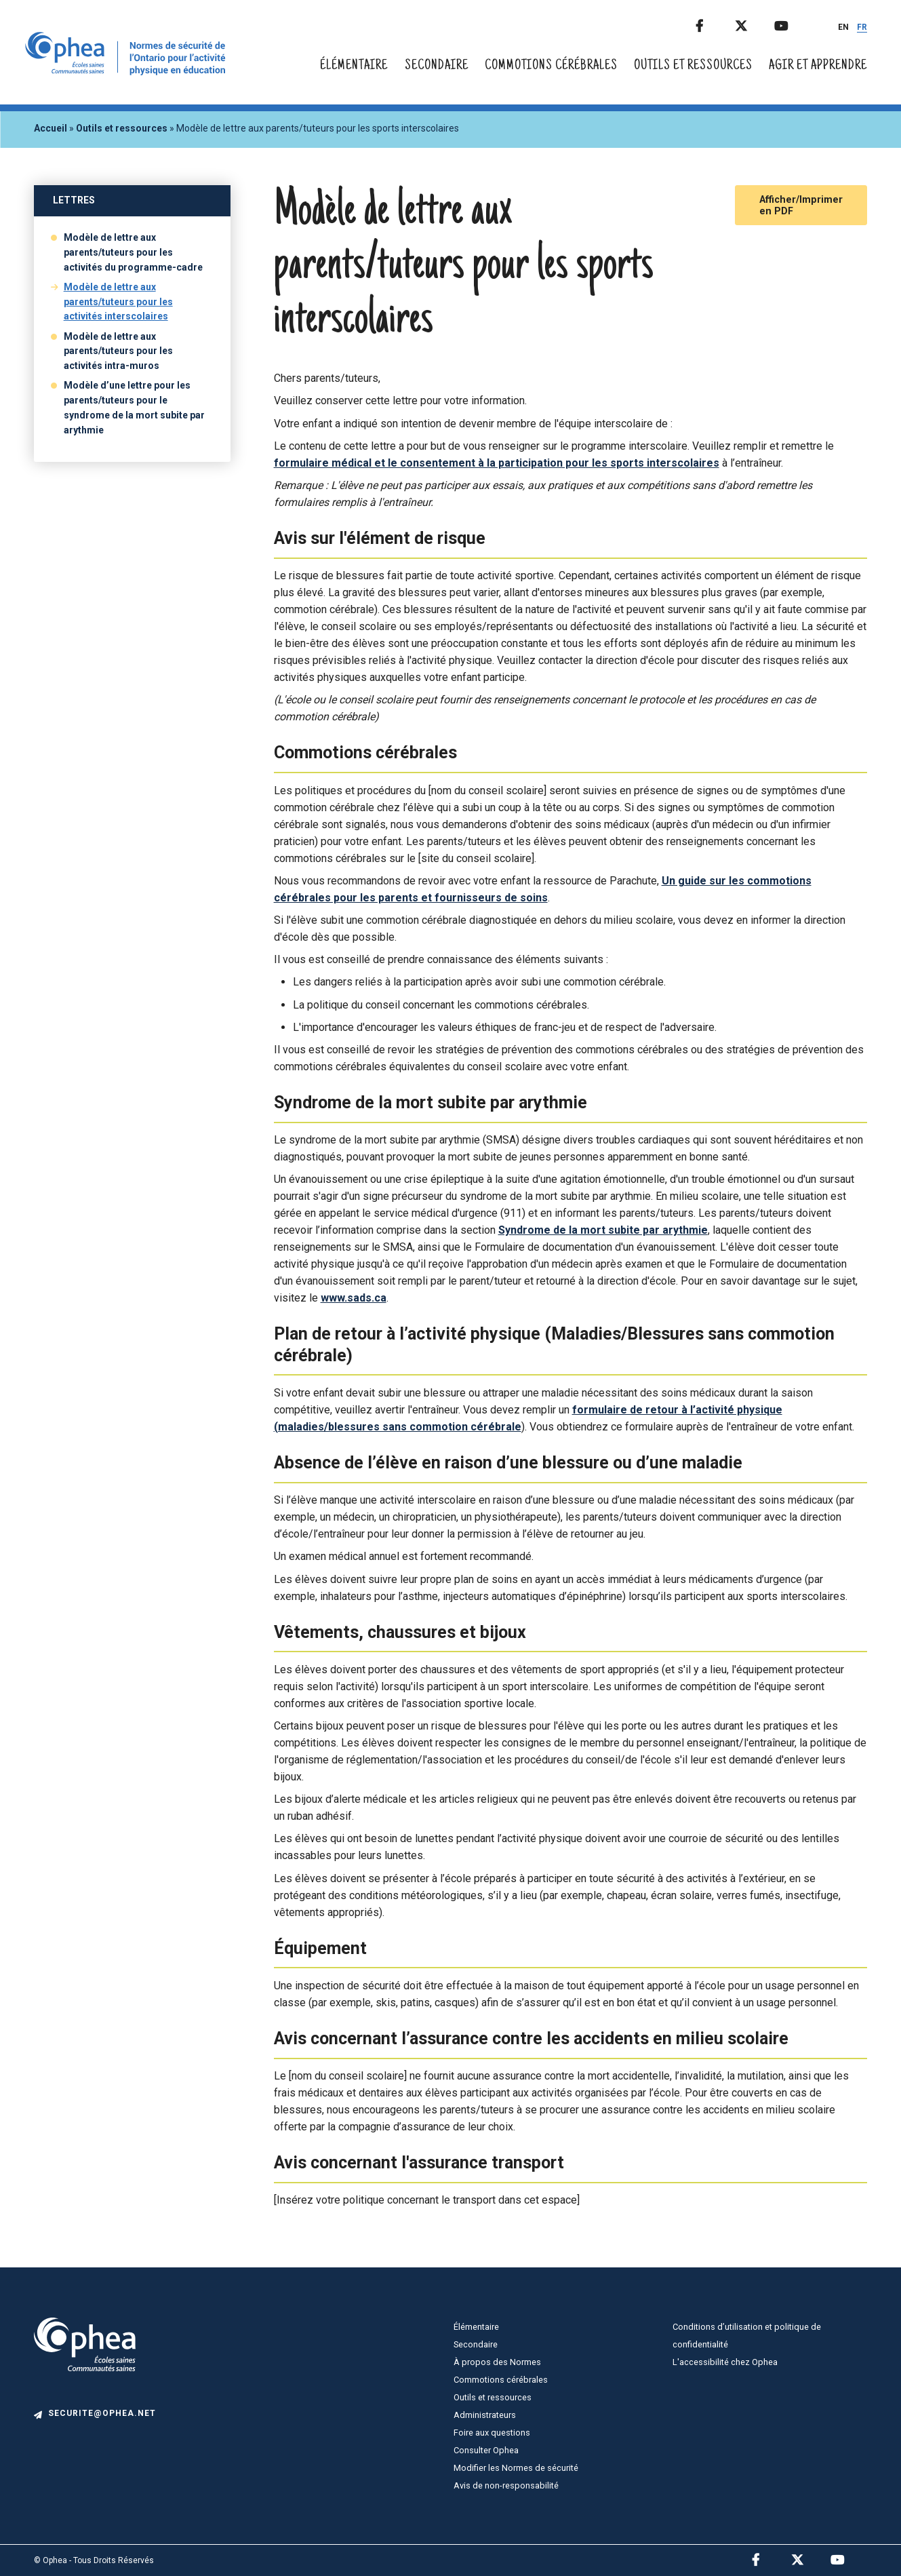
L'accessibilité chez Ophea (725, 2362)
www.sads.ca (353, 1297)
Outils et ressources (693, 66)
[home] (128, 71)
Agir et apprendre (818, 66)
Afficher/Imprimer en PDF (801, 205)
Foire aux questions (492, 2432)
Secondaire (436, 66)
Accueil (50, 128)
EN (843, 27)
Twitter (753, 23)
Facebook (714, 23)
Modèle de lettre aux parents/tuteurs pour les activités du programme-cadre (133, 252)
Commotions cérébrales (551, 66)
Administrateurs (485, 2415)
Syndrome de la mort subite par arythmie (603, 1230)
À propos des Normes (497, 2362)
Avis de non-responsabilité (506, 2485)
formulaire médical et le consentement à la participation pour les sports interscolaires (496, 462)
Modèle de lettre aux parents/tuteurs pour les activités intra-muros (118, 351)
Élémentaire (354, 66)
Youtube (792, 23)
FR (862, 27)
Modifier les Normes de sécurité (516, 2468)
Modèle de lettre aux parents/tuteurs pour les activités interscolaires (118, 301)
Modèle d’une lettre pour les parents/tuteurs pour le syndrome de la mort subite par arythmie (134, 407)
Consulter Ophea (486, 2450)
